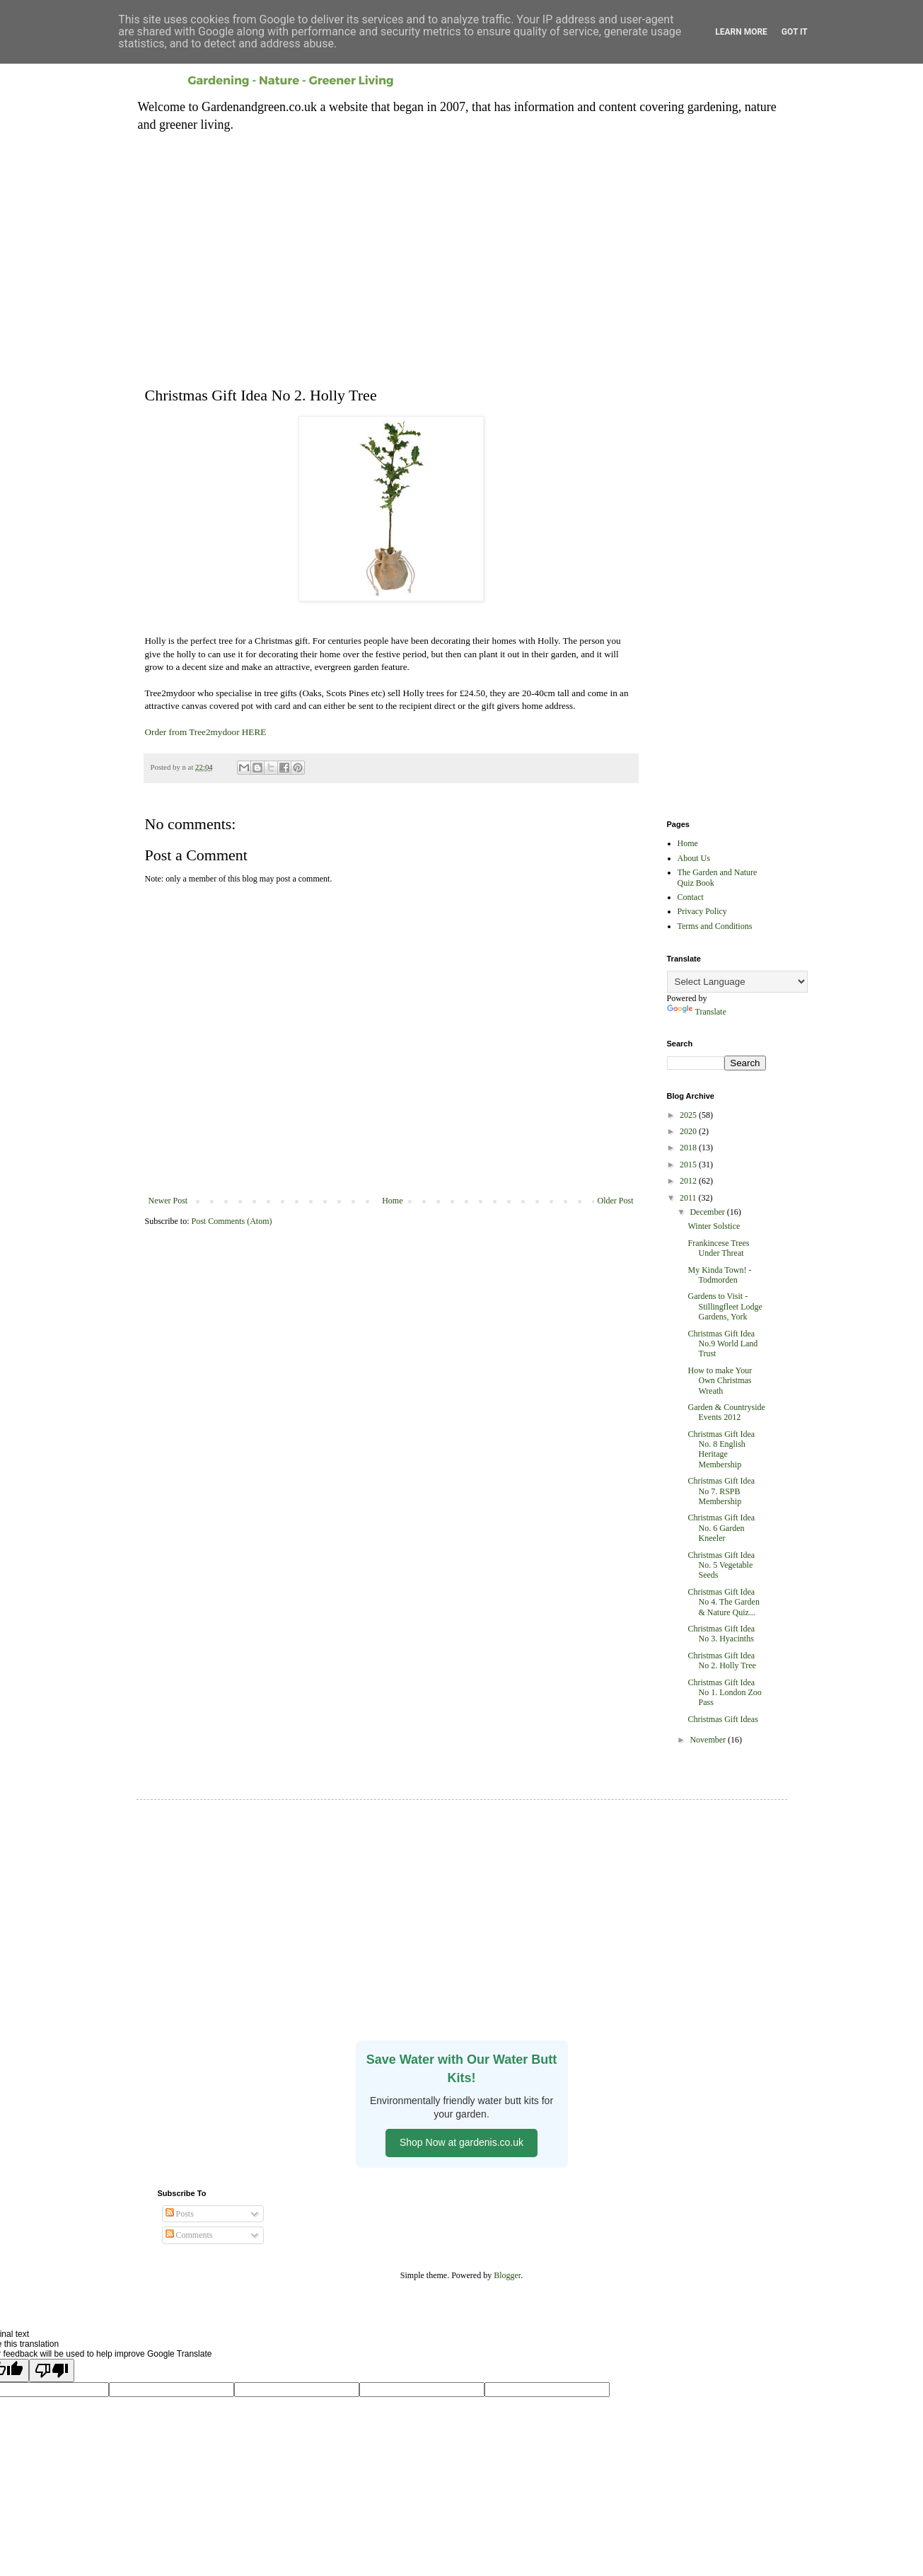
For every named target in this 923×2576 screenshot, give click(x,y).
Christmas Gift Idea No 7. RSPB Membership (721, 1491)
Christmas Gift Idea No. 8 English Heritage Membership (721, 1449)
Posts (180, 2214)
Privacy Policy (702, 911)
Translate (696, 1012)
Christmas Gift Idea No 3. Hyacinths (721, 1634)
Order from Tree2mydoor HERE (206, 732)
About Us (694, 858)
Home (392, 1201)
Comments (189, 2235)
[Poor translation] (51, 2370)
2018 (689, 1148)
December (708, 1212)
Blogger (507, 2275)
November (709, 1740)
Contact (691, 897)
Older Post (616, 1201)
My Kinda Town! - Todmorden (719, 1275)
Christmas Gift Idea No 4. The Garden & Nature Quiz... (723, 1602)
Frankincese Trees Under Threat (718, 1248)
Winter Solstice (713, 1226)
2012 (689, 1181)
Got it (795, 32)
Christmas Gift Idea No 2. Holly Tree (721, 1660)
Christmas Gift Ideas (722, 1719)
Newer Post (168, 1201)
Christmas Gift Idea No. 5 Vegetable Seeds (721, 1565)
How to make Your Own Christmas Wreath (719, 1380)
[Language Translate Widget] (737, 982)
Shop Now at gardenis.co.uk (461, 2142)
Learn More (741, 32)
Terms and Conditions (715, 926)
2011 (689, 1198)
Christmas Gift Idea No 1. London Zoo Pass (724, 1692)
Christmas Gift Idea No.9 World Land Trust (722, 1344)
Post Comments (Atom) (232, 1221)
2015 (689, 1164)
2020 (689, 1131)
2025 (689, 1115)
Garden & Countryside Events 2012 (726, 1412)
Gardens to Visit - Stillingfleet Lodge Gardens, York (724, 1306)
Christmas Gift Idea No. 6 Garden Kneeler (721, 1528)
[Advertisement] (462, 250)
